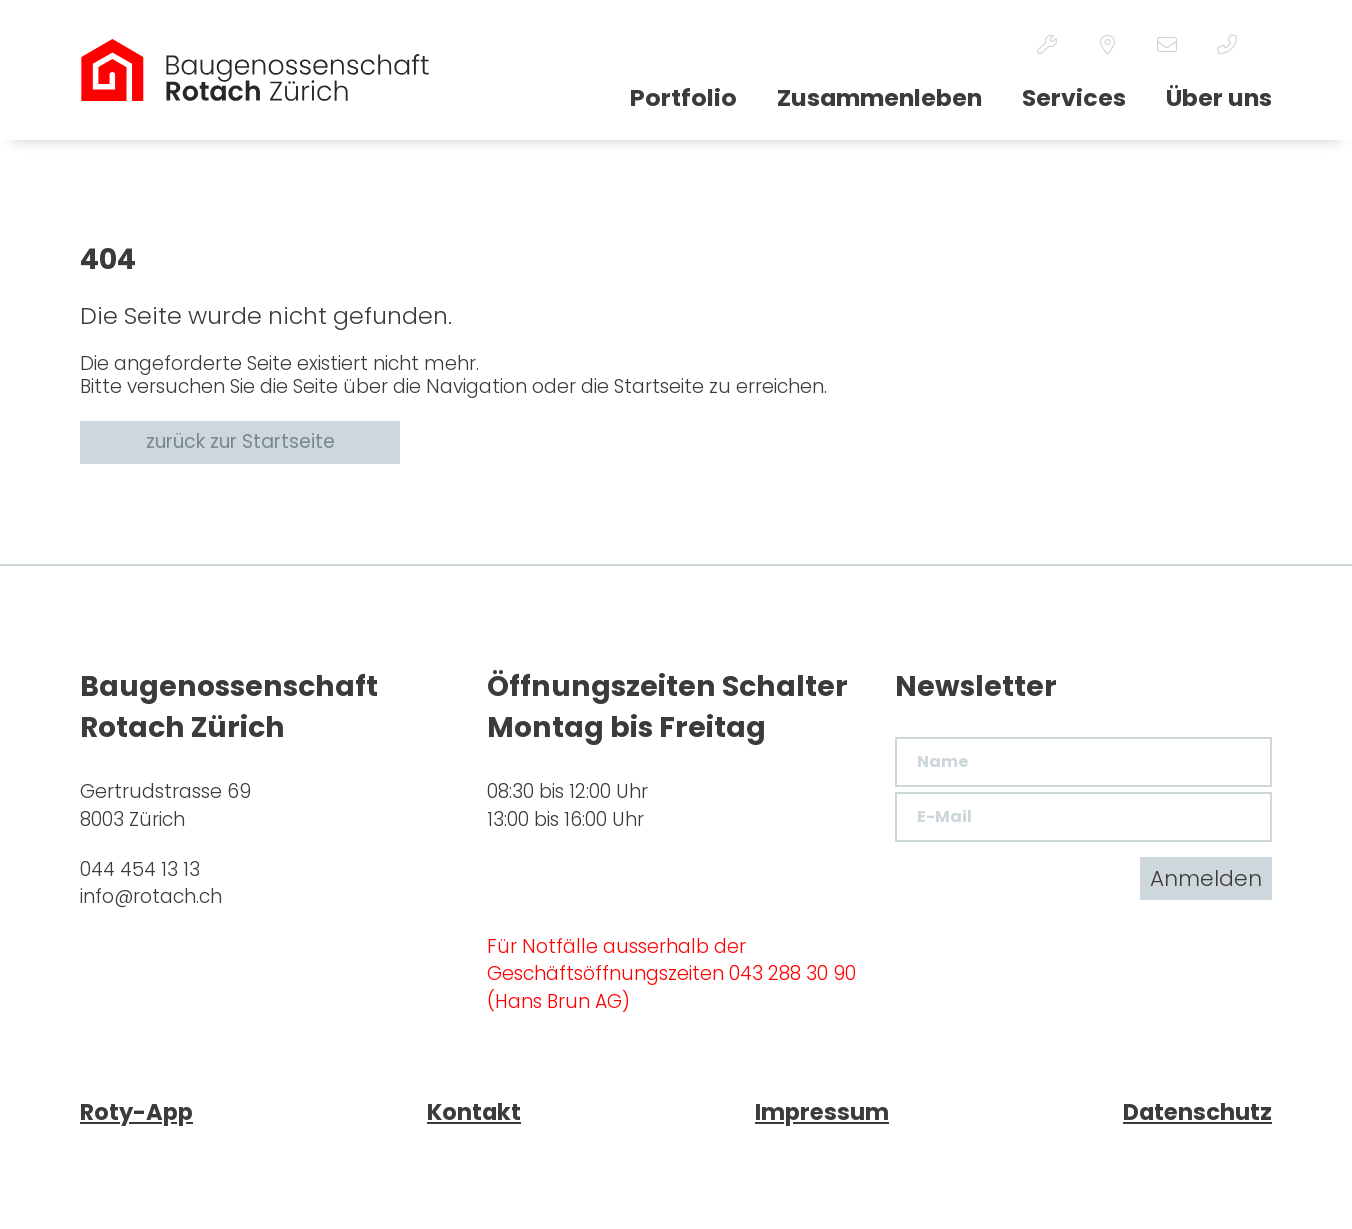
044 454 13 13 (140, 869)
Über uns (1219, 98)
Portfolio (683, 98)
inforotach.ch (151, 896)
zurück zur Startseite (240, 441)
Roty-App (136, 1112)
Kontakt (474, 1112)
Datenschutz (1197, 1112)
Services (1074, 98)
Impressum (822, 1112)
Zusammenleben (879, 98)
